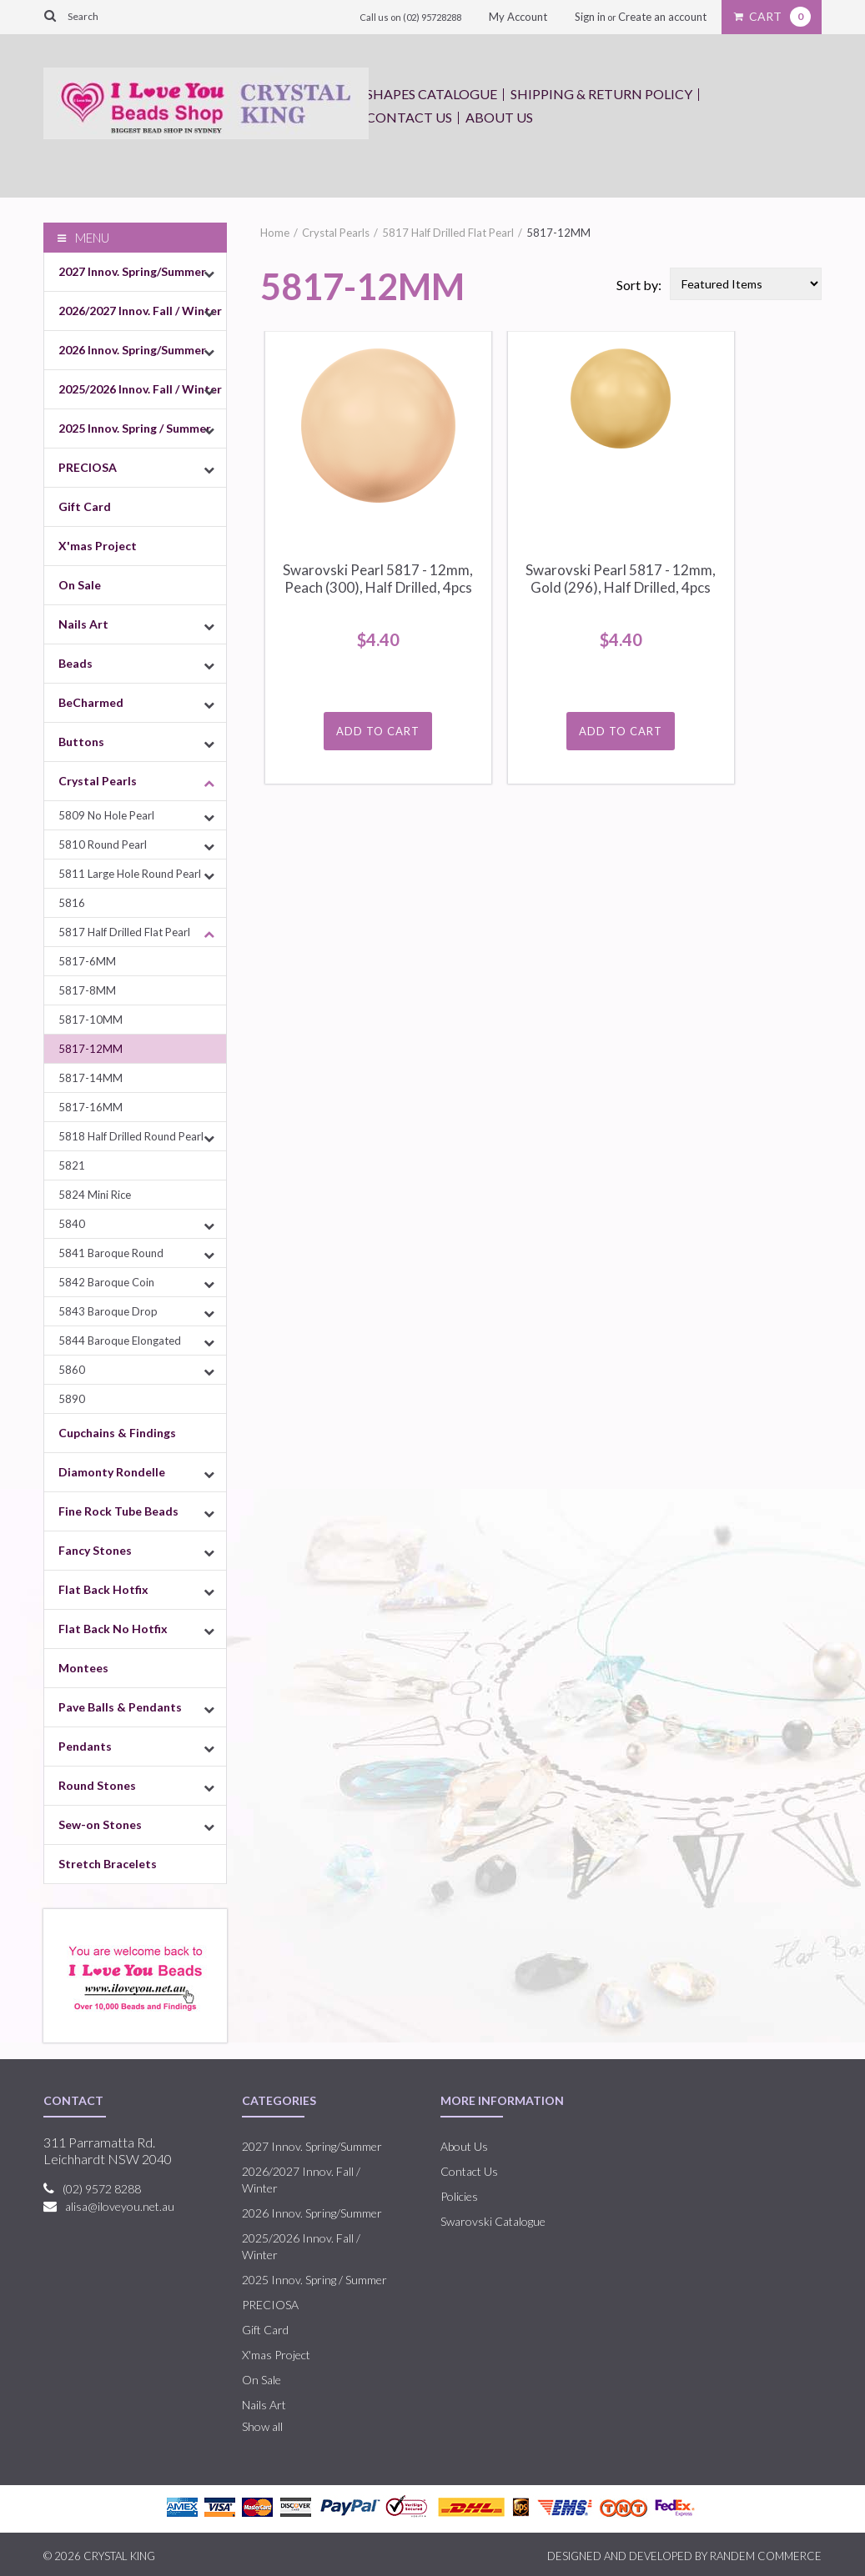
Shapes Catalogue (431, 94)
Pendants (85, 1746)
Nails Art (83, 624)
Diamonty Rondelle (111, 1472)
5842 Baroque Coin (106, 1282)
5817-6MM (87, 961)
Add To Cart (378, 731)
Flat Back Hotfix (103, 1589)
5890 (71, 1399)
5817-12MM (90, 1048)
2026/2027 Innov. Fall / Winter (140, 310)
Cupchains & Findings (117, 1433)
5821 (71, 1165)
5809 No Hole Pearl (106, 815)
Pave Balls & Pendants (120, 1707)
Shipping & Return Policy (601, 94)
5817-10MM (90, 1019)
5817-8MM (87, 990)
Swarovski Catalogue (493, 2221)
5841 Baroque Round (110, 1253)
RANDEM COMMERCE (766, 2556)
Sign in (590, 17)
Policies (459, 2196)
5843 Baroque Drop (108, 1311)
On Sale (79, 585)
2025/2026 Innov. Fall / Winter (140, 389)
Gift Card (84, 506)
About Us (499, 117)
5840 (71, 1223)
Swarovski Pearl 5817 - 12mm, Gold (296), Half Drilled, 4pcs (621, 578)
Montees (83, 1668)
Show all (262, 2426)
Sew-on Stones (100, 1824)
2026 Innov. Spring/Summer (132, 350)
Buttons (81, 741)
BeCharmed (90, 702)
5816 (71, 903)
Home (274, 232)
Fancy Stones (95, 1550)
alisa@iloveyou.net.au (119, 2206)
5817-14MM (90, 1078)
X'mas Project (97, 546)
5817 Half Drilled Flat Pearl (124, 932)
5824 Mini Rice (94, 1194)
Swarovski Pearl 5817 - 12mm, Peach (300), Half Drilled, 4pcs (378, 578)
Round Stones (97, 1785)
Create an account (662, 17)
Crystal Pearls (97, 781)
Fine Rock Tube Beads (118, 1511)
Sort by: (638, 285)
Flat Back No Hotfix (113, 1628)
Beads (75, 663)
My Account (518, 17)
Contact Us (409, 117)
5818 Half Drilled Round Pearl (131, 1136)
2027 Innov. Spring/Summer (132, 271)
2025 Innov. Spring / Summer (134, 428)
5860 (71, 1369)
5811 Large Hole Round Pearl (129, 873)
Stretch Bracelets (107, 1864)
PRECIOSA (87, 467)
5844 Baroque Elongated (119, 1340)
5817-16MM (90, 1107)
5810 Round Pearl (102, 844)
